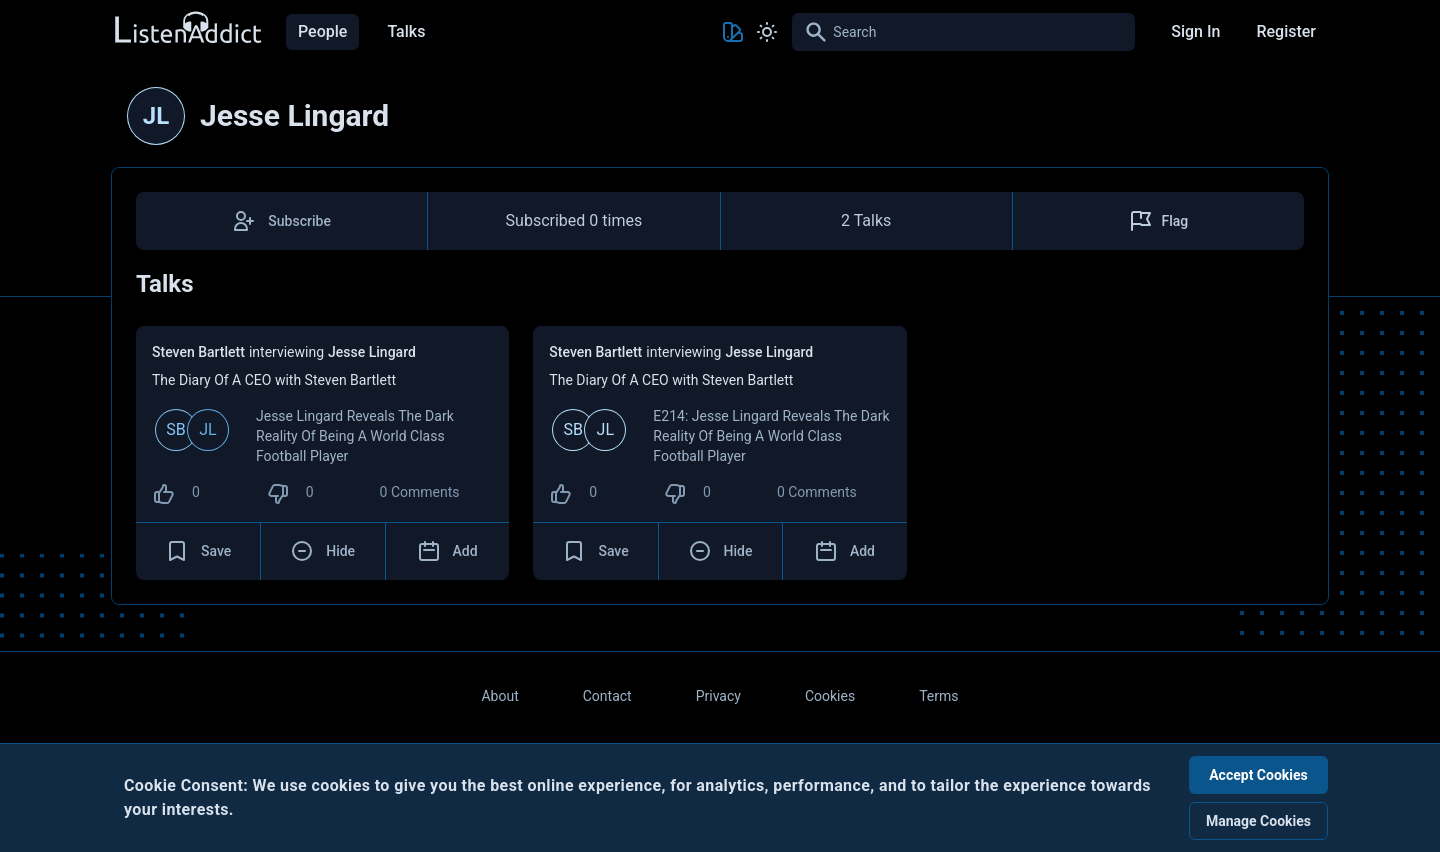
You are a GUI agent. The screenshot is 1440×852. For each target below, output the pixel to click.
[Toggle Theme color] (733, 32)
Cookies (830, 696)
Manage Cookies (1258, 821)
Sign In (1195, 31)
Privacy (718, 696)
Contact (607, 696)
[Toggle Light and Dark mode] (767, 32)
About (499, 696)
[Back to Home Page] (187, 28)
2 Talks (866, 220)
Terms (938, 696)
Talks (406, 31)
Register (1286, 31)
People (322, 31)
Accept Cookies (1258, 775)
